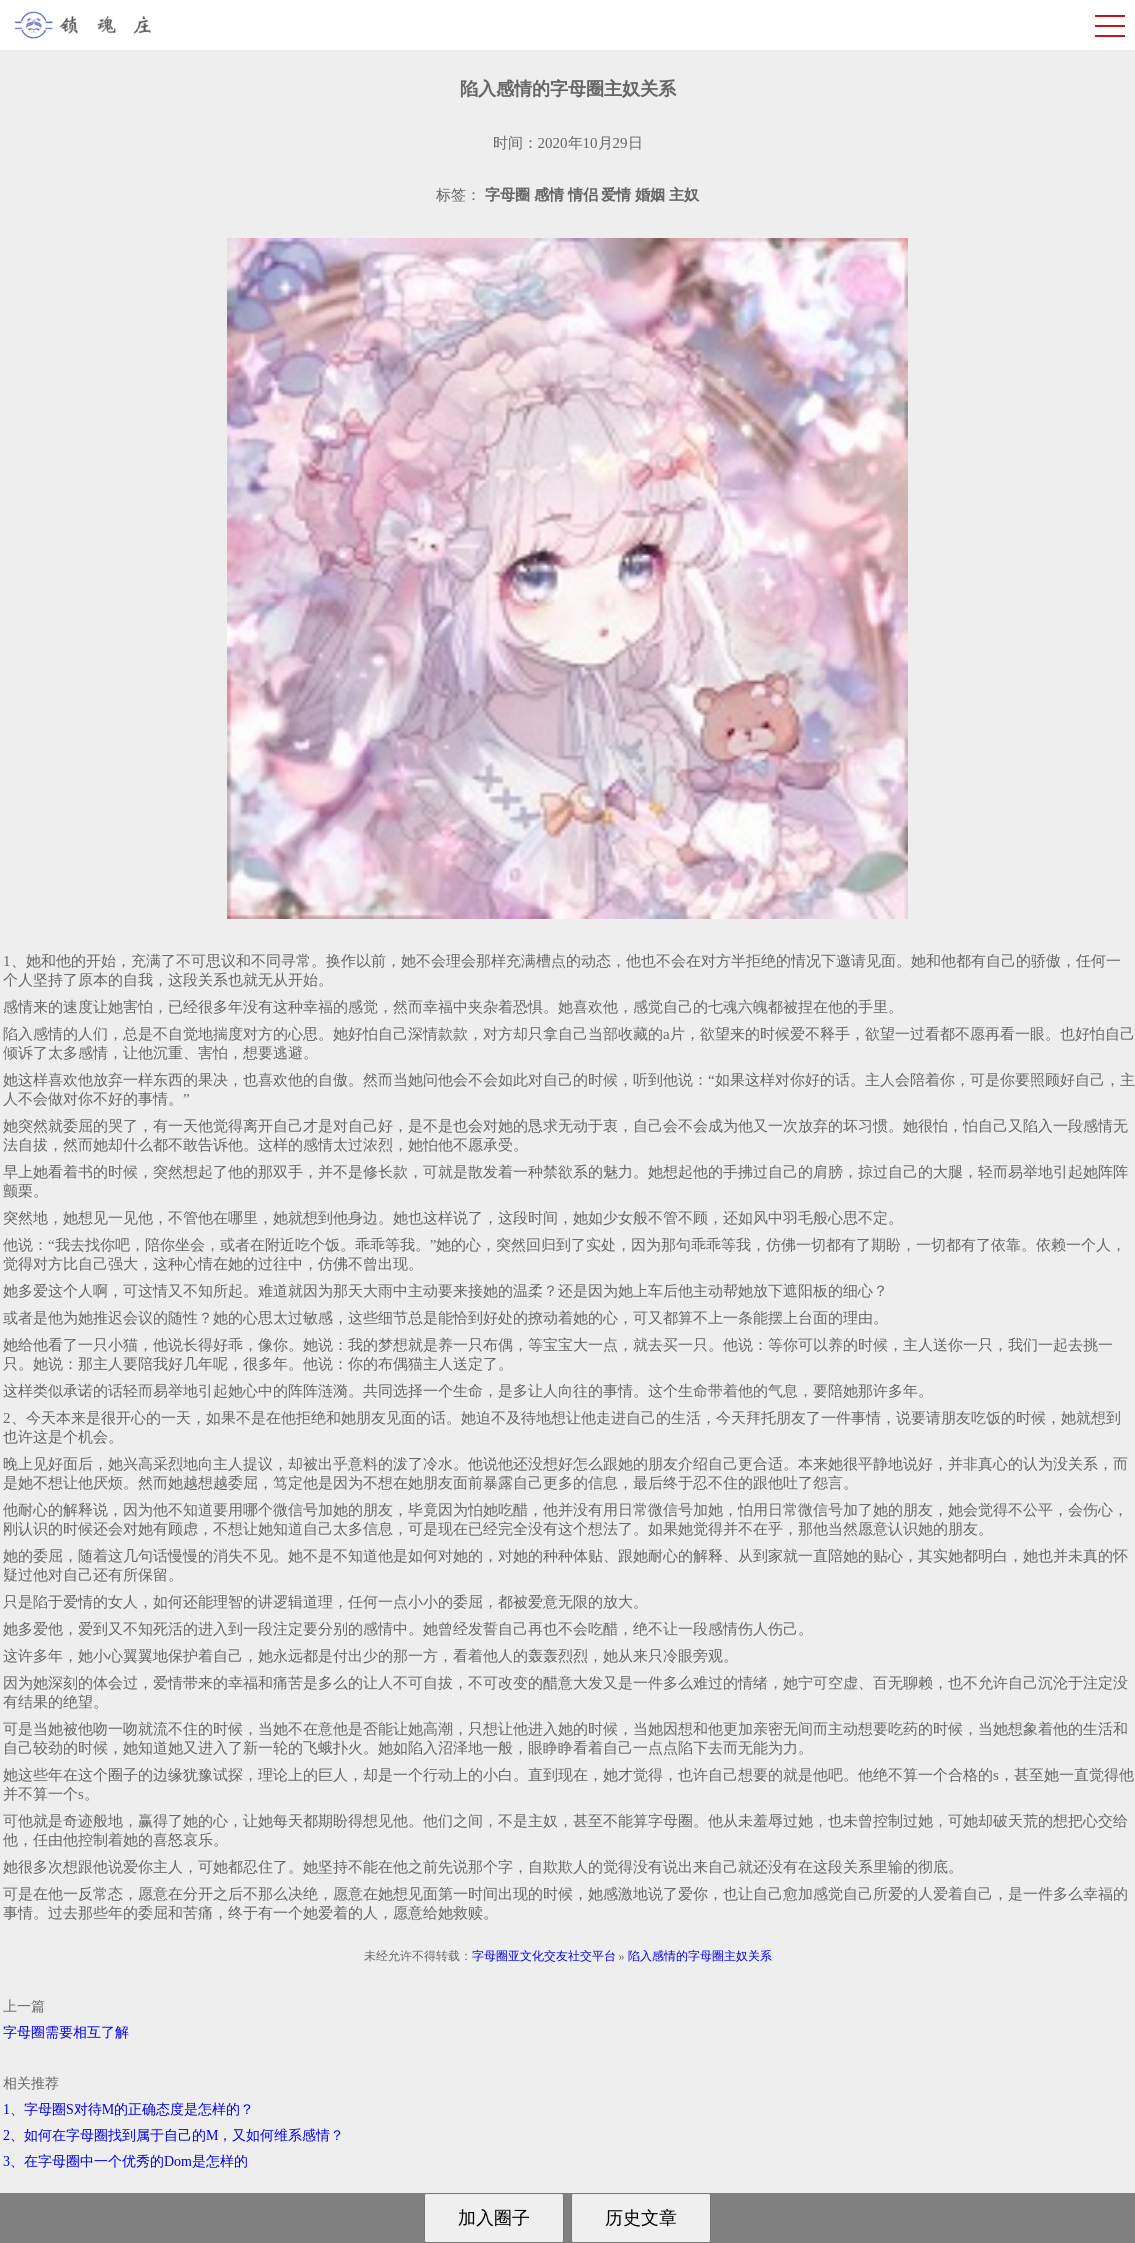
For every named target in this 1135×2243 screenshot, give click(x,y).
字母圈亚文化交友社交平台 (544, 1956)
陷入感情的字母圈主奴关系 (700, 1956)
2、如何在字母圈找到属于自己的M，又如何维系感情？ (173, 2135)
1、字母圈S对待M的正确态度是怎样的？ (128, 2109)
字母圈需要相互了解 (66, 2032)
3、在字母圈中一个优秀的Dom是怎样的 (125, 2161)
